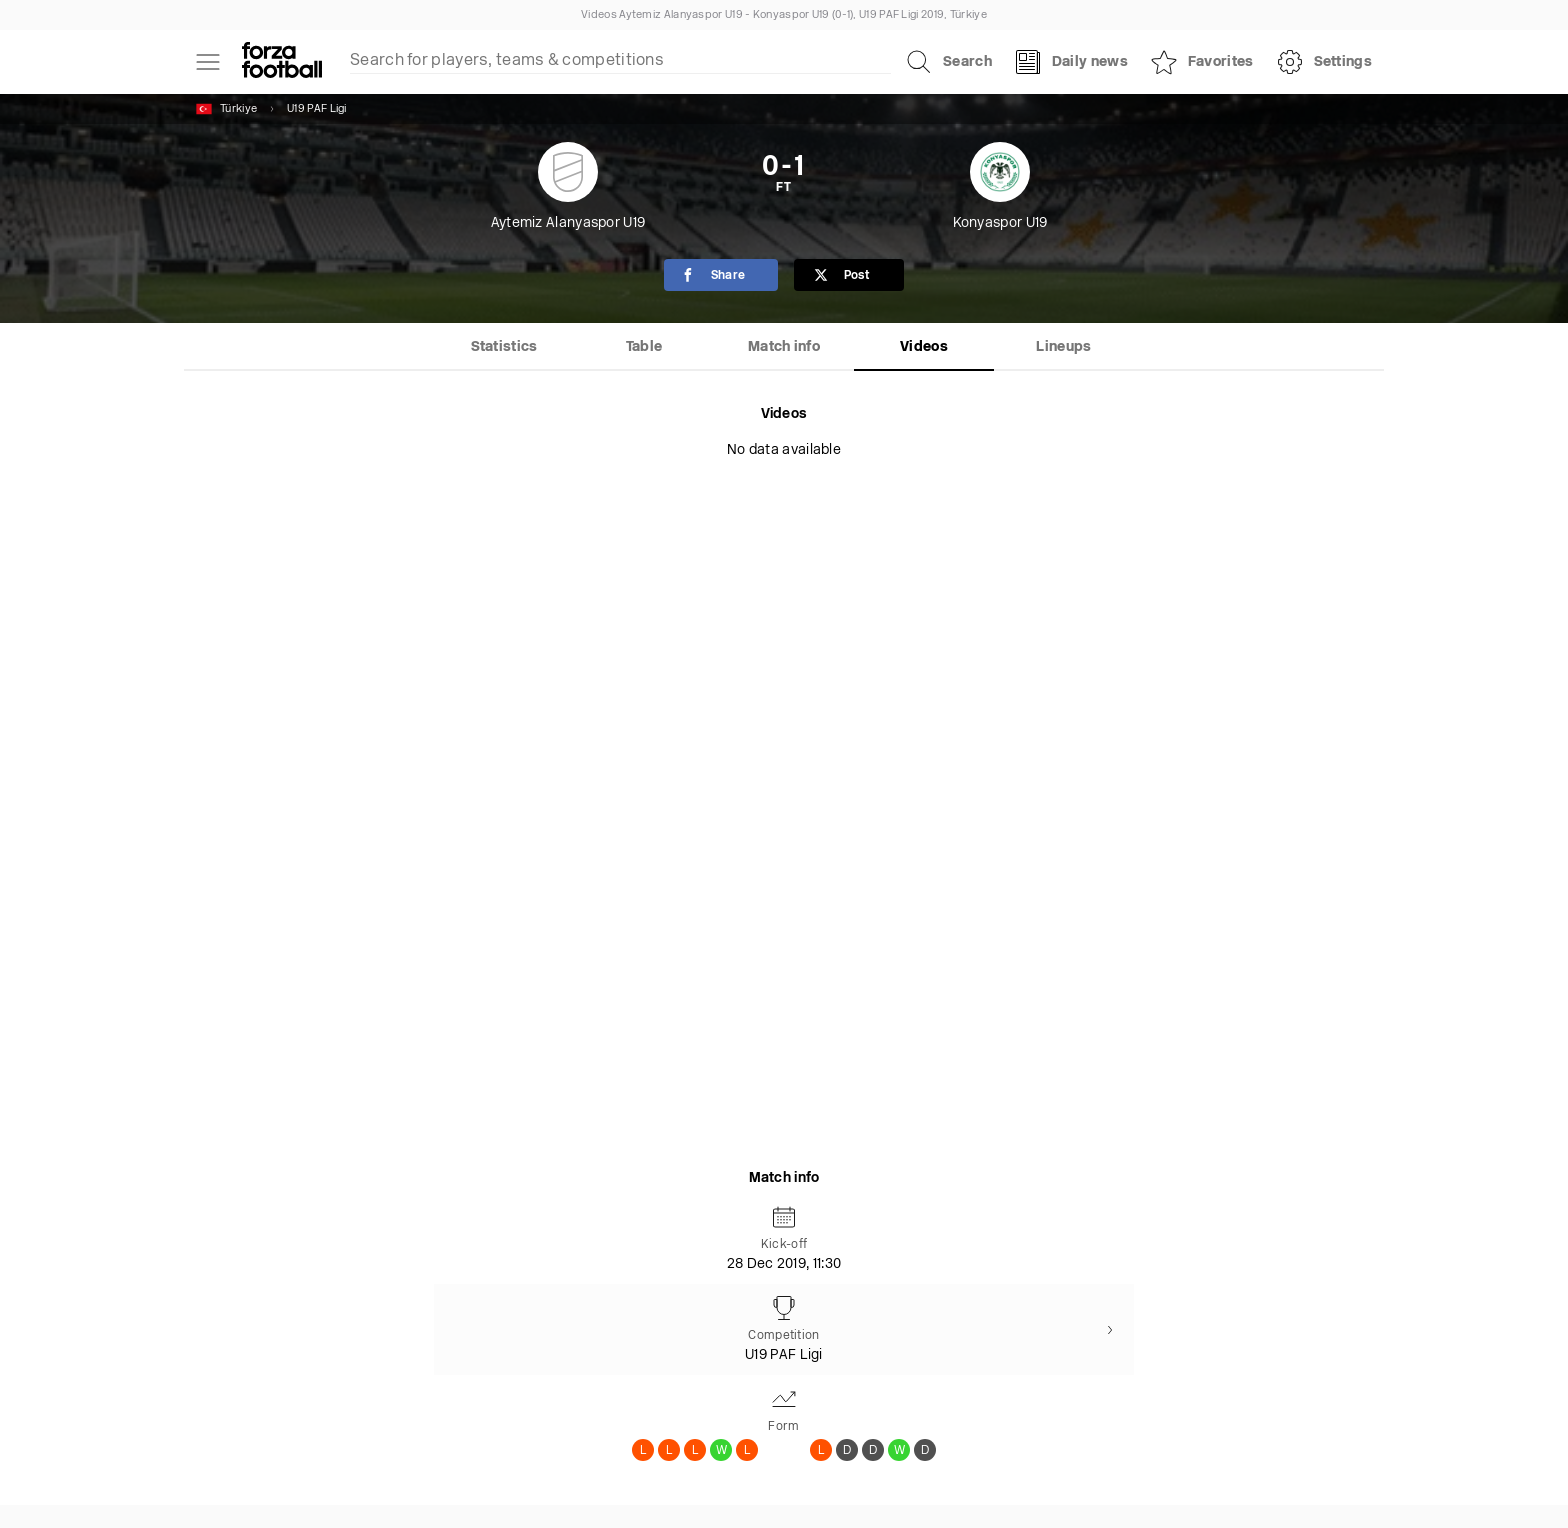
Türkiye (226, 109)
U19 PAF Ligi (317, 109)
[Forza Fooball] (282, 62)
